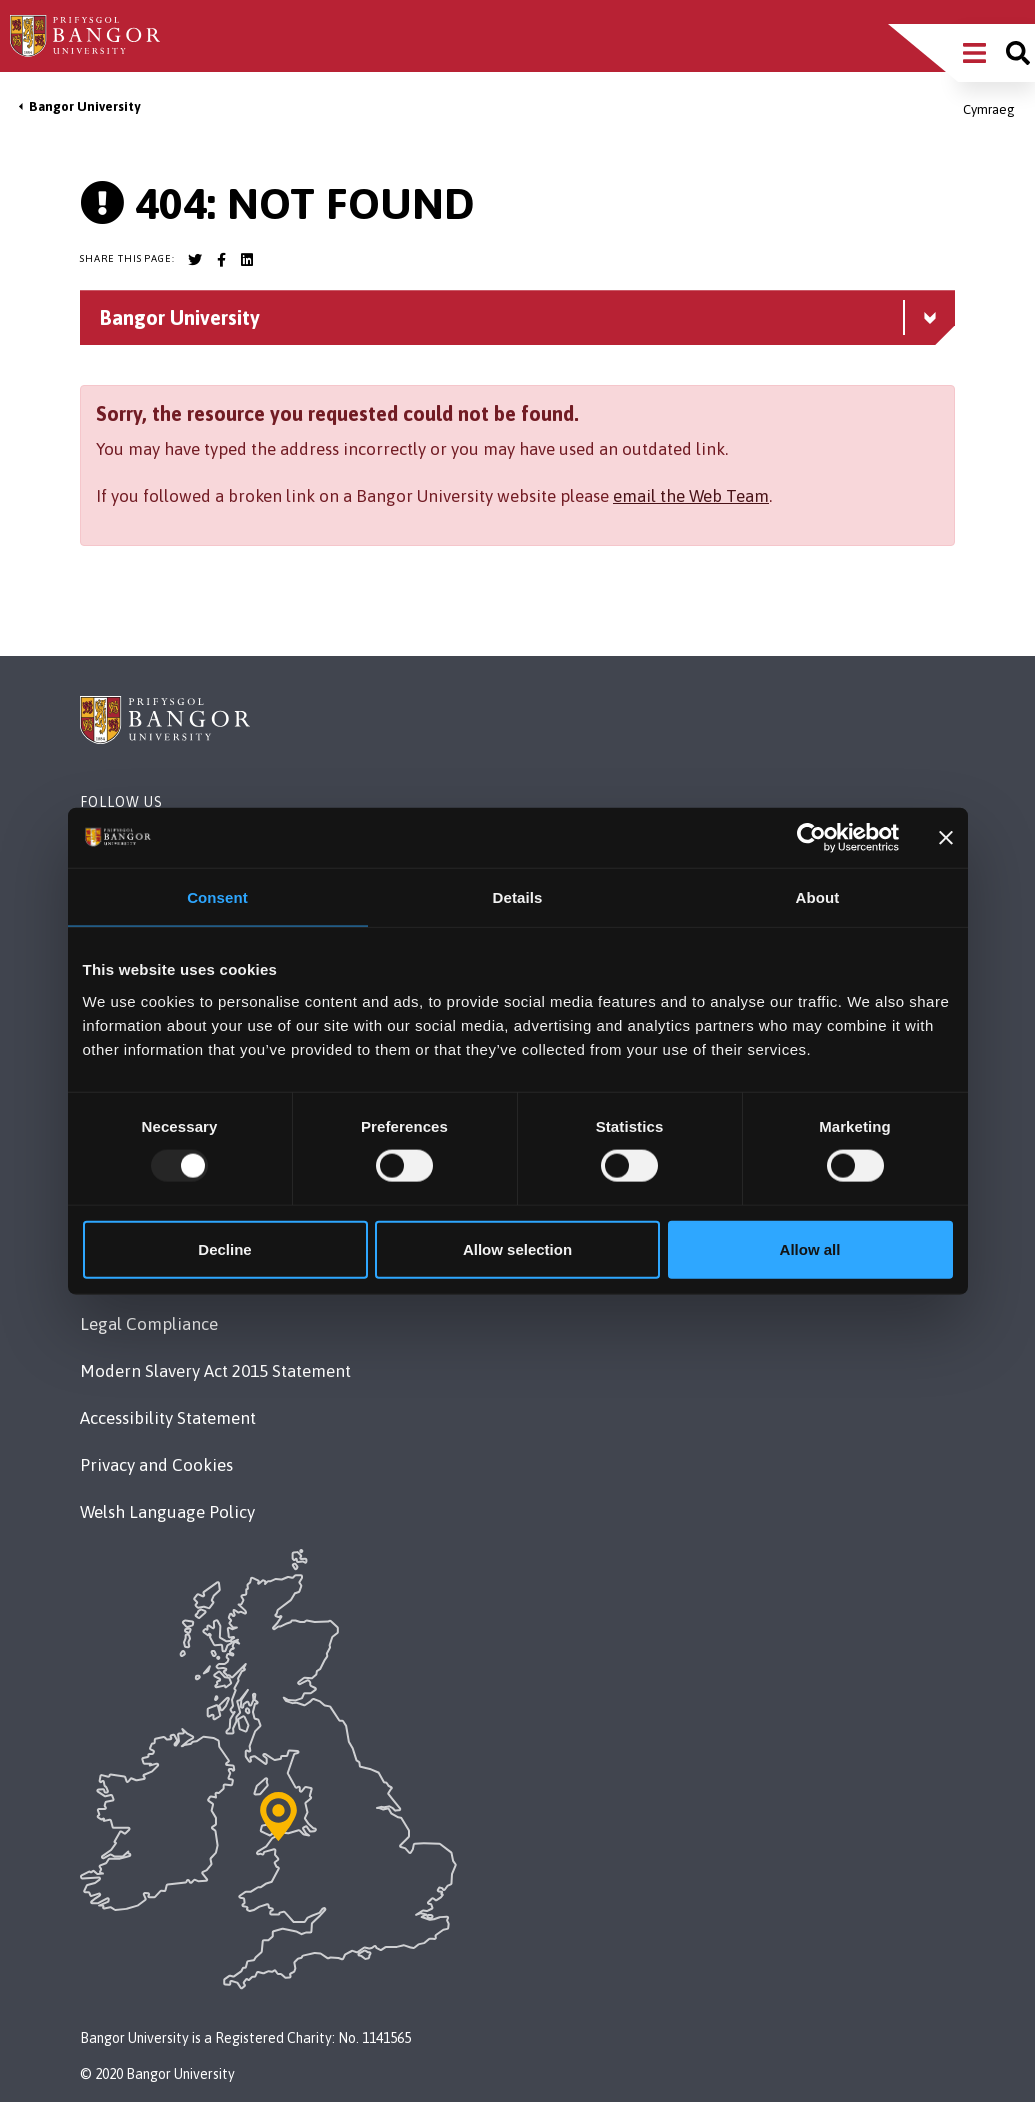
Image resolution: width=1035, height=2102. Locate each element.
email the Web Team (691, 496)
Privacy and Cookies (156, 1465)
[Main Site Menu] (974, 53)
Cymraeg (989, 109)
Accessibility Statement (168, 1418)
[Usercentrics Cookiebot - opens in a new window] (811, 838)
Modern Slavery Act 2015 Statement (215, 1371)
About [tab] (818, 897)
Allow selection (517, 1248)
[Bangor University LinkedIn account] (247, 260)
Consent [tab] (217, 897)
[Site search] (1018, 53)
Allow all (810, 1248)
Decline (224, 1248)
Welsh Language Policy (167, 1512)
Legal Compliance (149, 1324)
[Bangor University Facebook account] (221, 260)
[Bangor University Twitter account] (195, 260)
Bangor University (84, 106)
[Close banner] (946, 838)
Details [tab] (518, 897)
